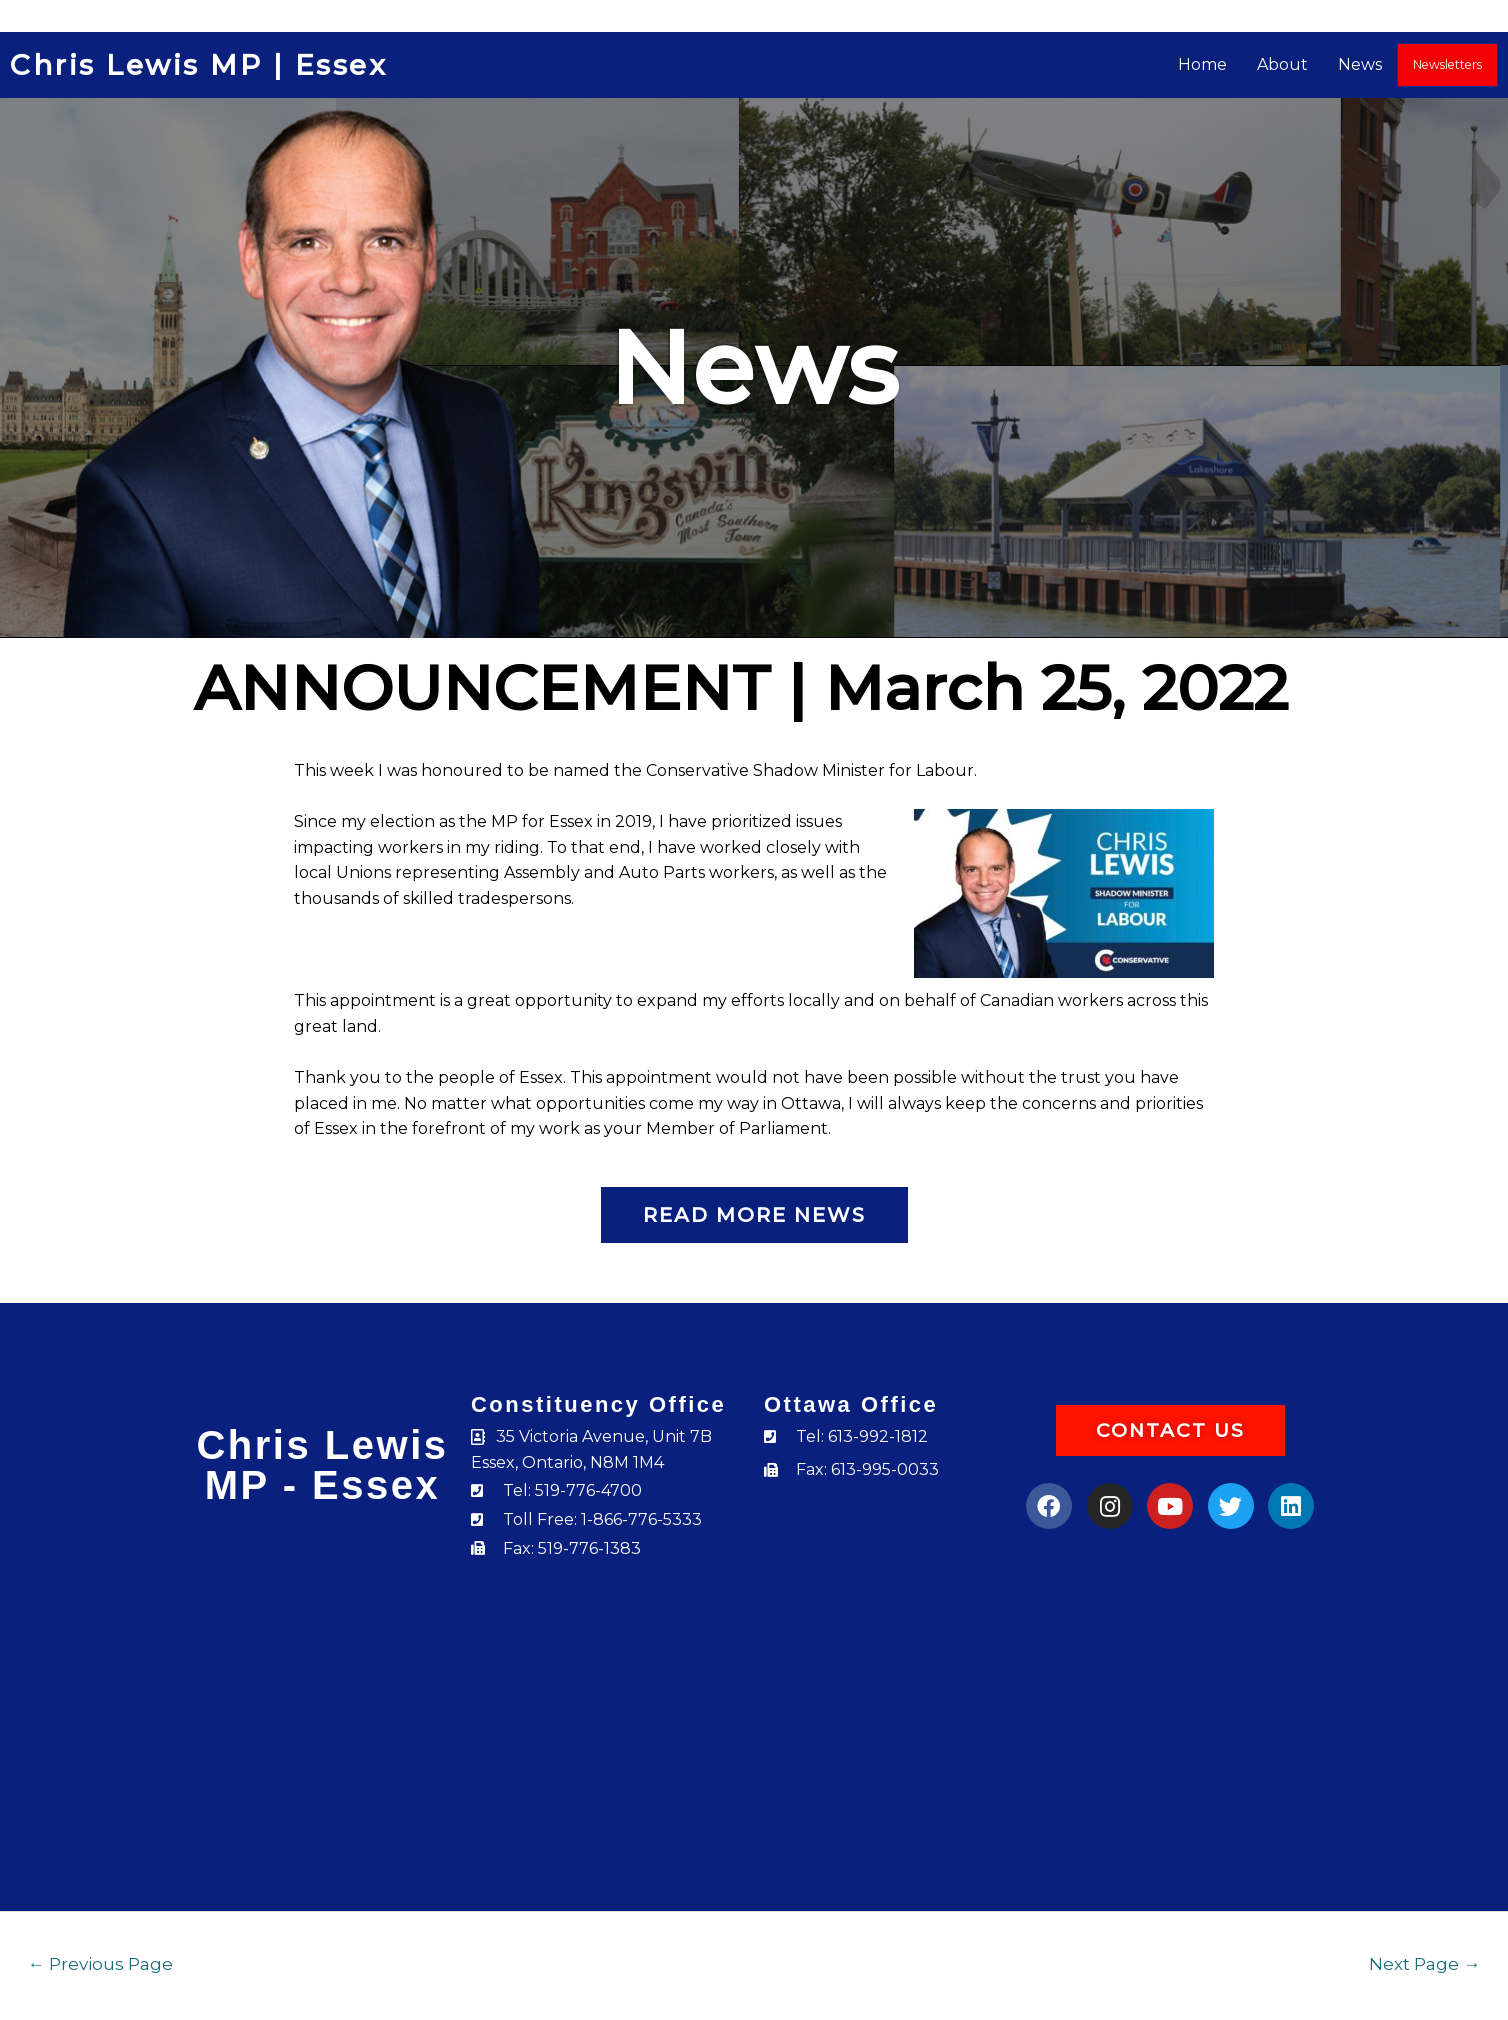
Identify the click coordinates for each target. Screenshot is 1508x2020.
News (1361, 64)
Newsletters (1448, 64)
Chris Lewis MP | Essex (198, 65)
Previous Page (100, 1963)
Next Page (1424, 1963)
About (1283, 64)
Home (1203, 64)
